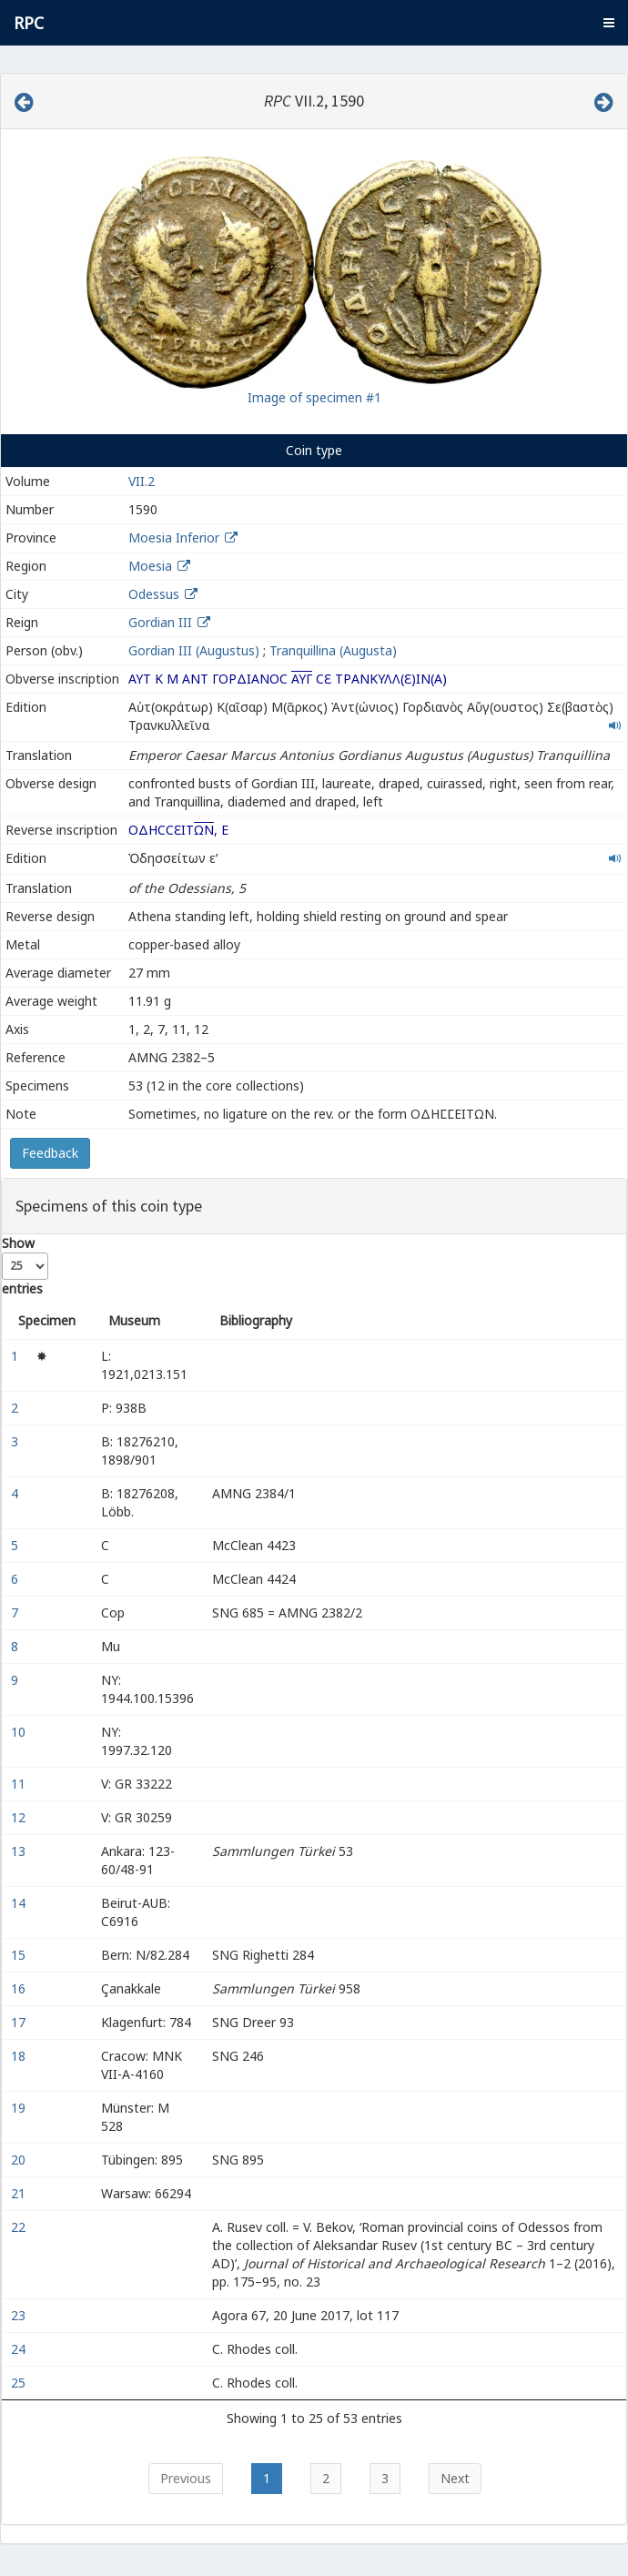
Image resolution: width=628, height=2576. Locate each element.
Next (455, 2478)
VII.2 (141, 481)
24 (20, 2349)
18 (20, 2055)
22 (20, 2227)
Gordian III (160, 622)
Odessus (153, 594)
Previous (185, 2478)
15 (20, 1954)
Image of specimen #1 (314, 397)
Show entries (25, 1265)
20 (20, 2159)
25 (20, 2382)
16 (20, 1988)
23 (20, 2315)
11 (20, 1783)
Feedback (50, 1152)
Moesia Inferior (173, 537)
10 (20, 1731)
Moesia (150, 565)
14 (20, 1903)
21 (20, 2193)
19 (20, 2107)
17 (20, 2022)
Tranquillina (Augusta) (333, 650)
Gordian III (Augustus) (193, 650)
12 (20, 1817)
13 (20, 1851)
